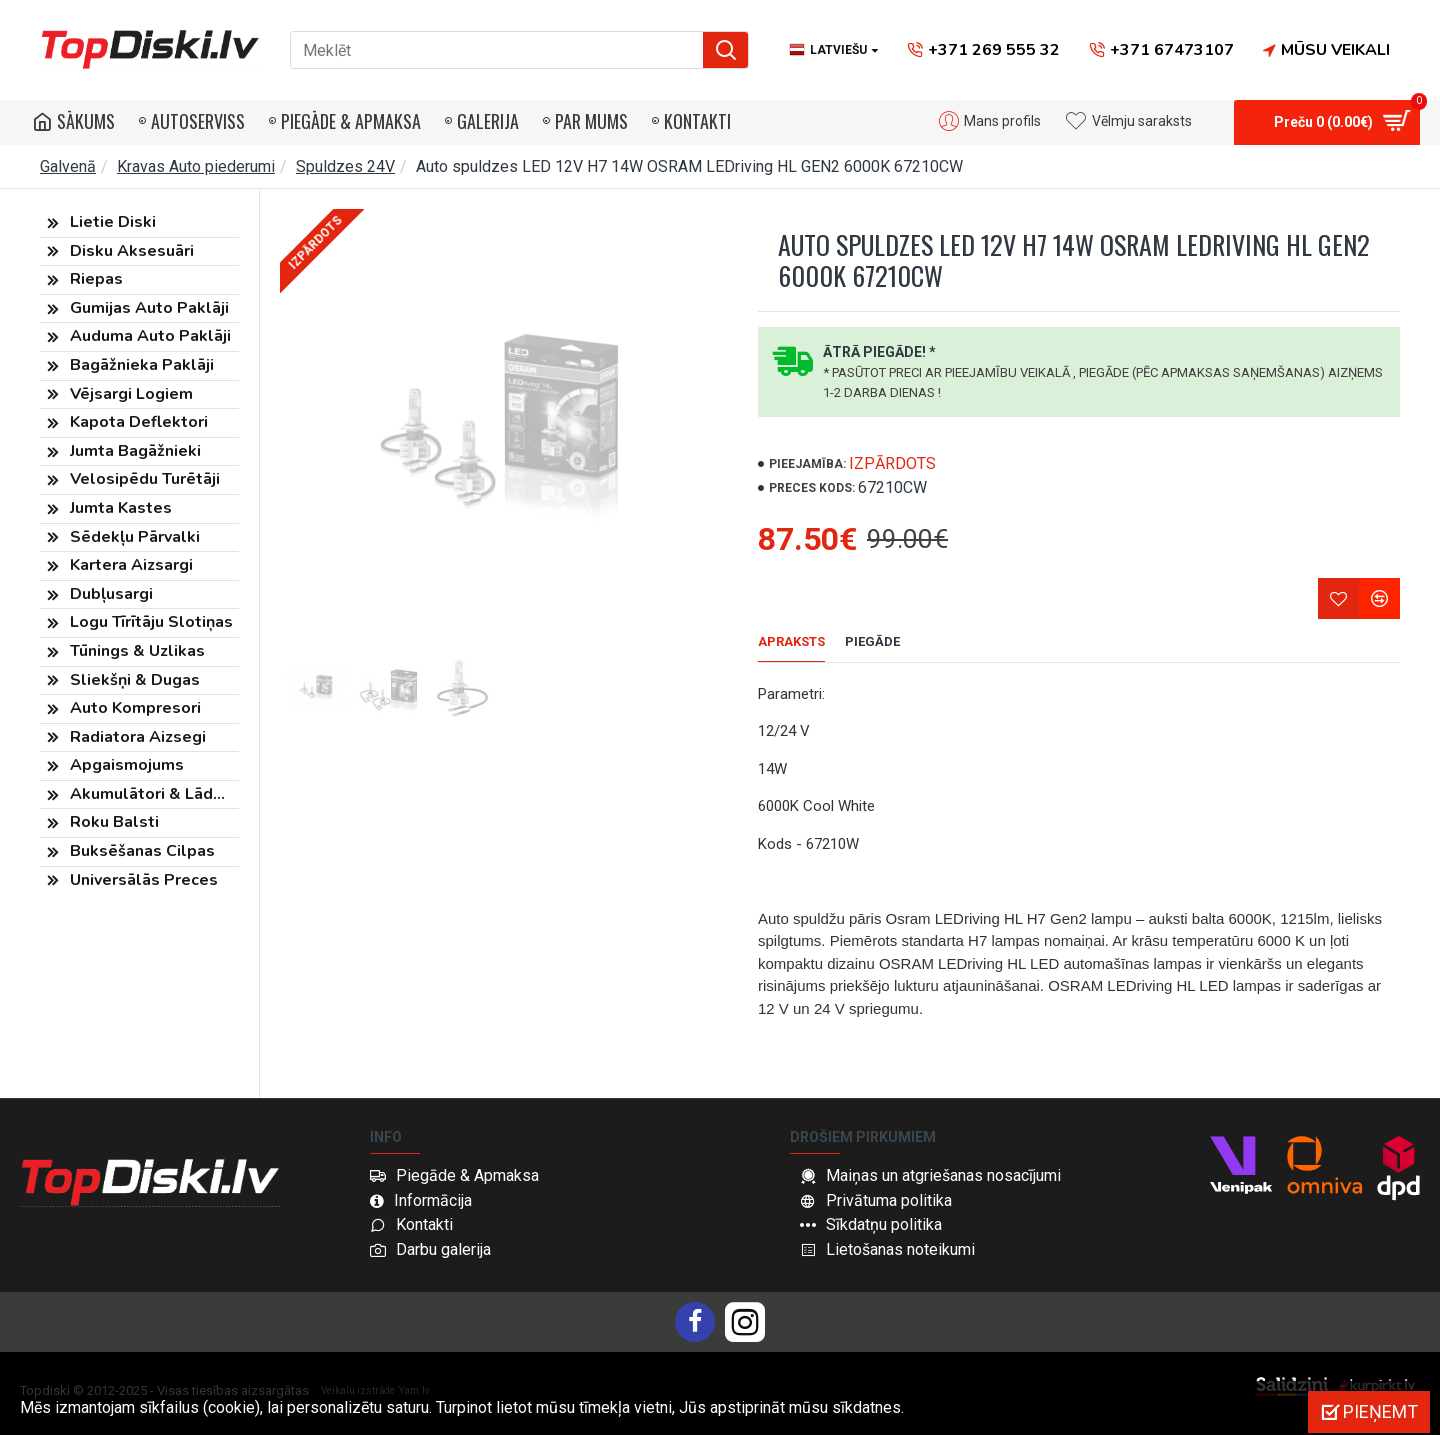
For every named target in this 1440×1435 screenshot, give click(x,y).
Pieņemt (1380, 1411)
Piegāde (872, 641)
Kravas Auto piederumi (196, 166)
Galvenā (68, 166)
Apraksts (791, 641)
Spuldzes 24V (345, 166)
